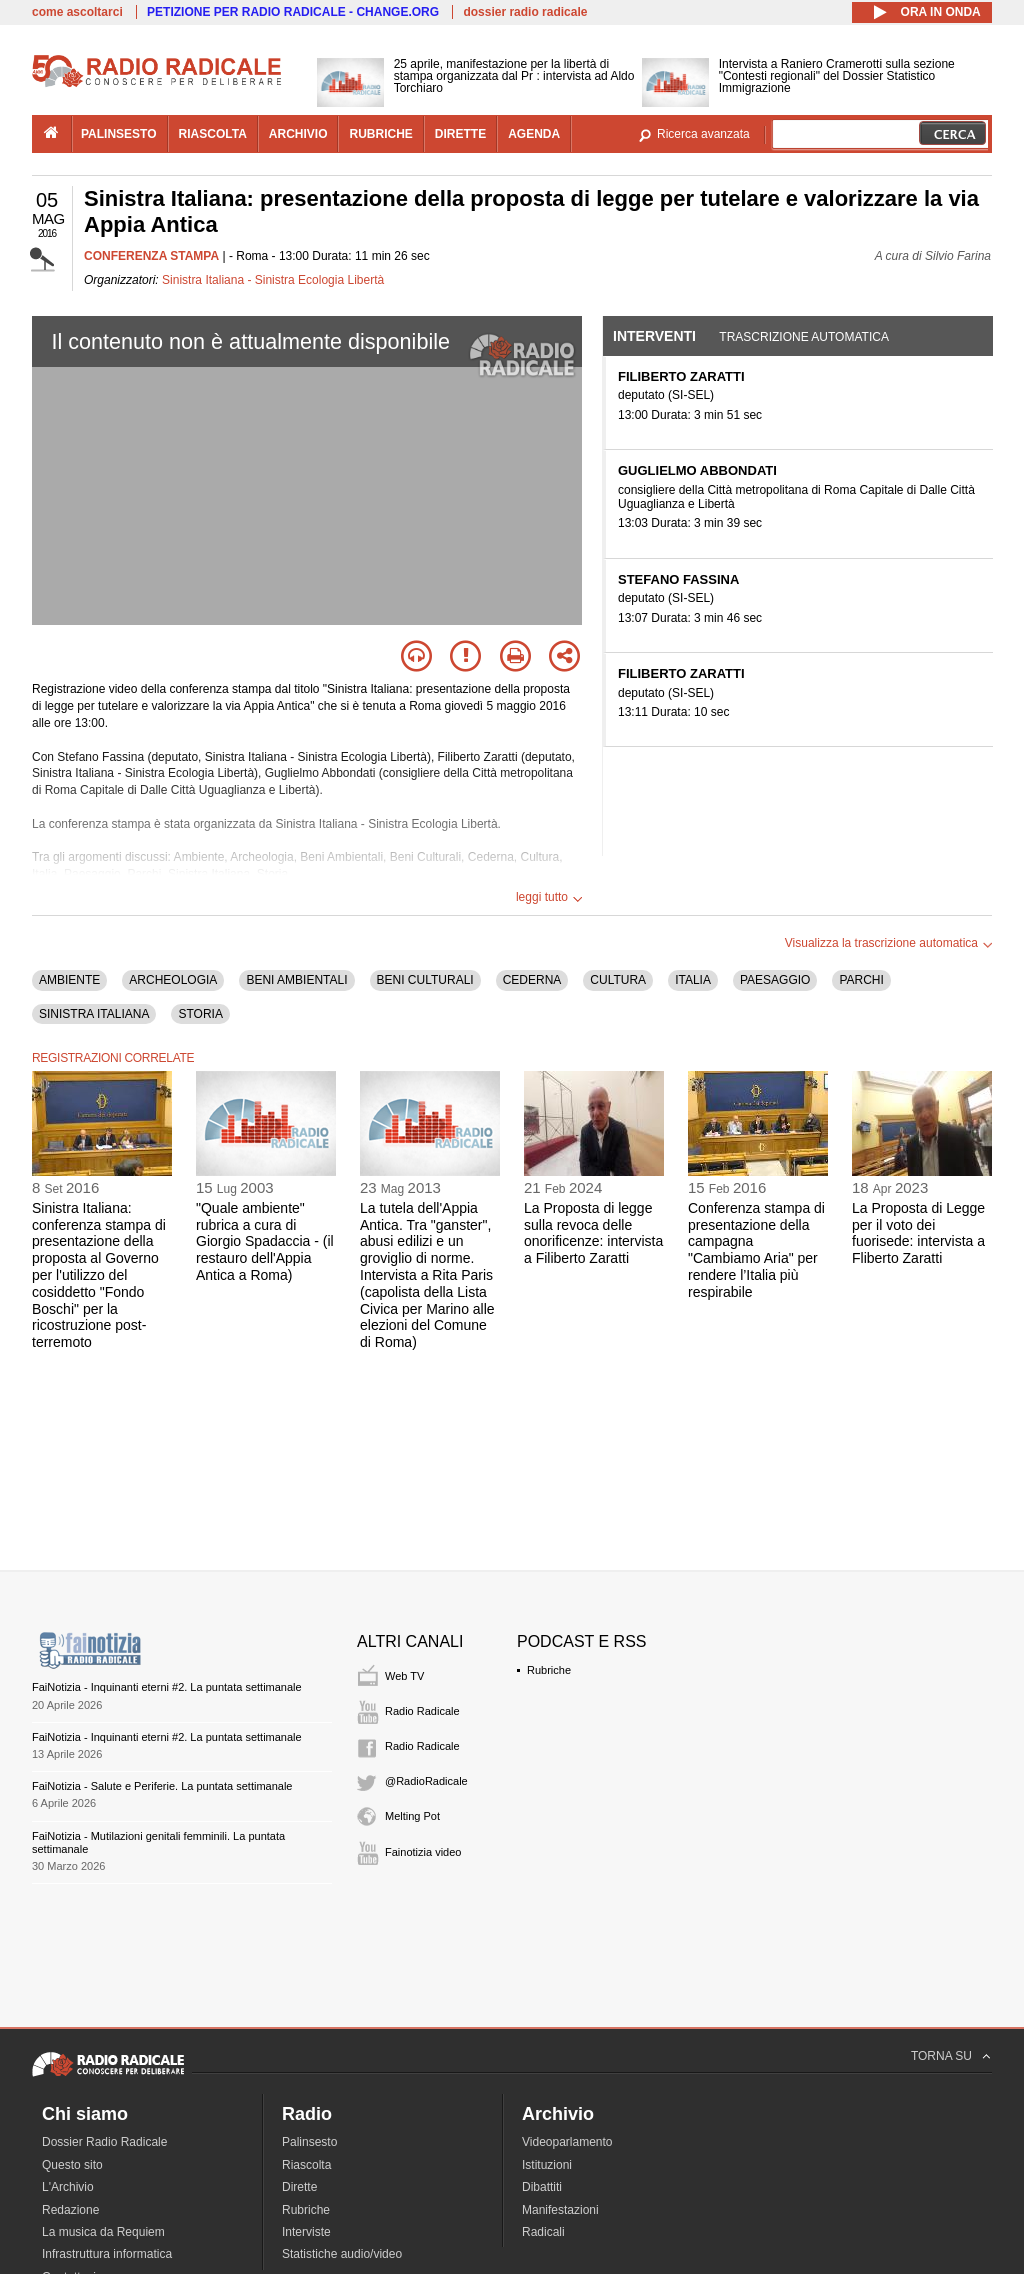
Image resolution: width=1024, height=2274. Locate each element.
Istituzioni (547, 2165)
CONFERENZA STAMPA (151, 256)
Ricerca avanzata (703, 134)
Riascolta (306, 2165)
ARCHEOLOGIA (173, 980)
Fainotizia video (423, 1852)
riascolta (213, 134)
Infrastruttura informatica (107, 2254)
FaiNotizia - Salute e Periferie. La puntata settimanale (162, 1786)
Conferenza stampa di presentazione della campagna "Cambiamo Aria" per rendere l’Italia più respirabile (756, 1250)
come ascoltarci (77, 12)
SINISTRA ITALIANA (94, 1014)
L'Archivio (68, 2187)
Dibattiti (542, 2187)
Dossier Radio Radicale (104, 2142)
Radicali (543, 2232)
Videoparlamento (567, 2142)
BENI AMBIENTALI (296, 980)
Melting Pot (412, 1816)
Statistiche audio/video (342, 2254)
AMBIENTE (69, 980)
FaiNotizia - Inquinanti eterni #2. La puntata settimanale (167, 1687)
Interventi (654, 336)
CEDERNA (532, 980)
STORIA (200, 1014)
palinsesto (119, 134)
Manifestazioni (560, 2210)
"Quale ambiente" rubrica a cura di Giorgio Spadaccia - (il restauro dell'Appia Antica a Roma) (265, 1241)
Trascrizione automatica (804, 337)
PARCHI (861, 980)
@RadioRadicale (426, 1781)
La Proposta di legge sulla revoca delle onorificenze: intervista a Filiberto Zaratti (593, 1233)
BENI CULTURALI (425, 980)
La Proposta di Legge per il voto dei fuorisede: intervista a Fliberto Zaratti (918, 1233)
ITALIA (693, 980)
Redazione (70, 2210)
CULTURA (618, 980)
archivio (298, 134)
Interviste (306, 2232)
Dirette (299, 2187)
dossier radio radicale (525, 12)
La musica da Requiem (103, 2232)
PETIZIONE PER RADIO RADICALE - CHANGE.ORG (293, 12)
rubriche (380, 134)
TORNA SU (941, 2056)
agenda (534, 134)
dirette (460, 134)
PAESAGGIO (775, 980)
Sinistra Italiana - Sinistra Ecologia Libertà (273, 280)
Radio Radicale (422, 1711)
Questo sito (72, 2165)
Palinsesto (309, 2142)
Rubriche (549, 1670)
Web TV (404, 1676)
